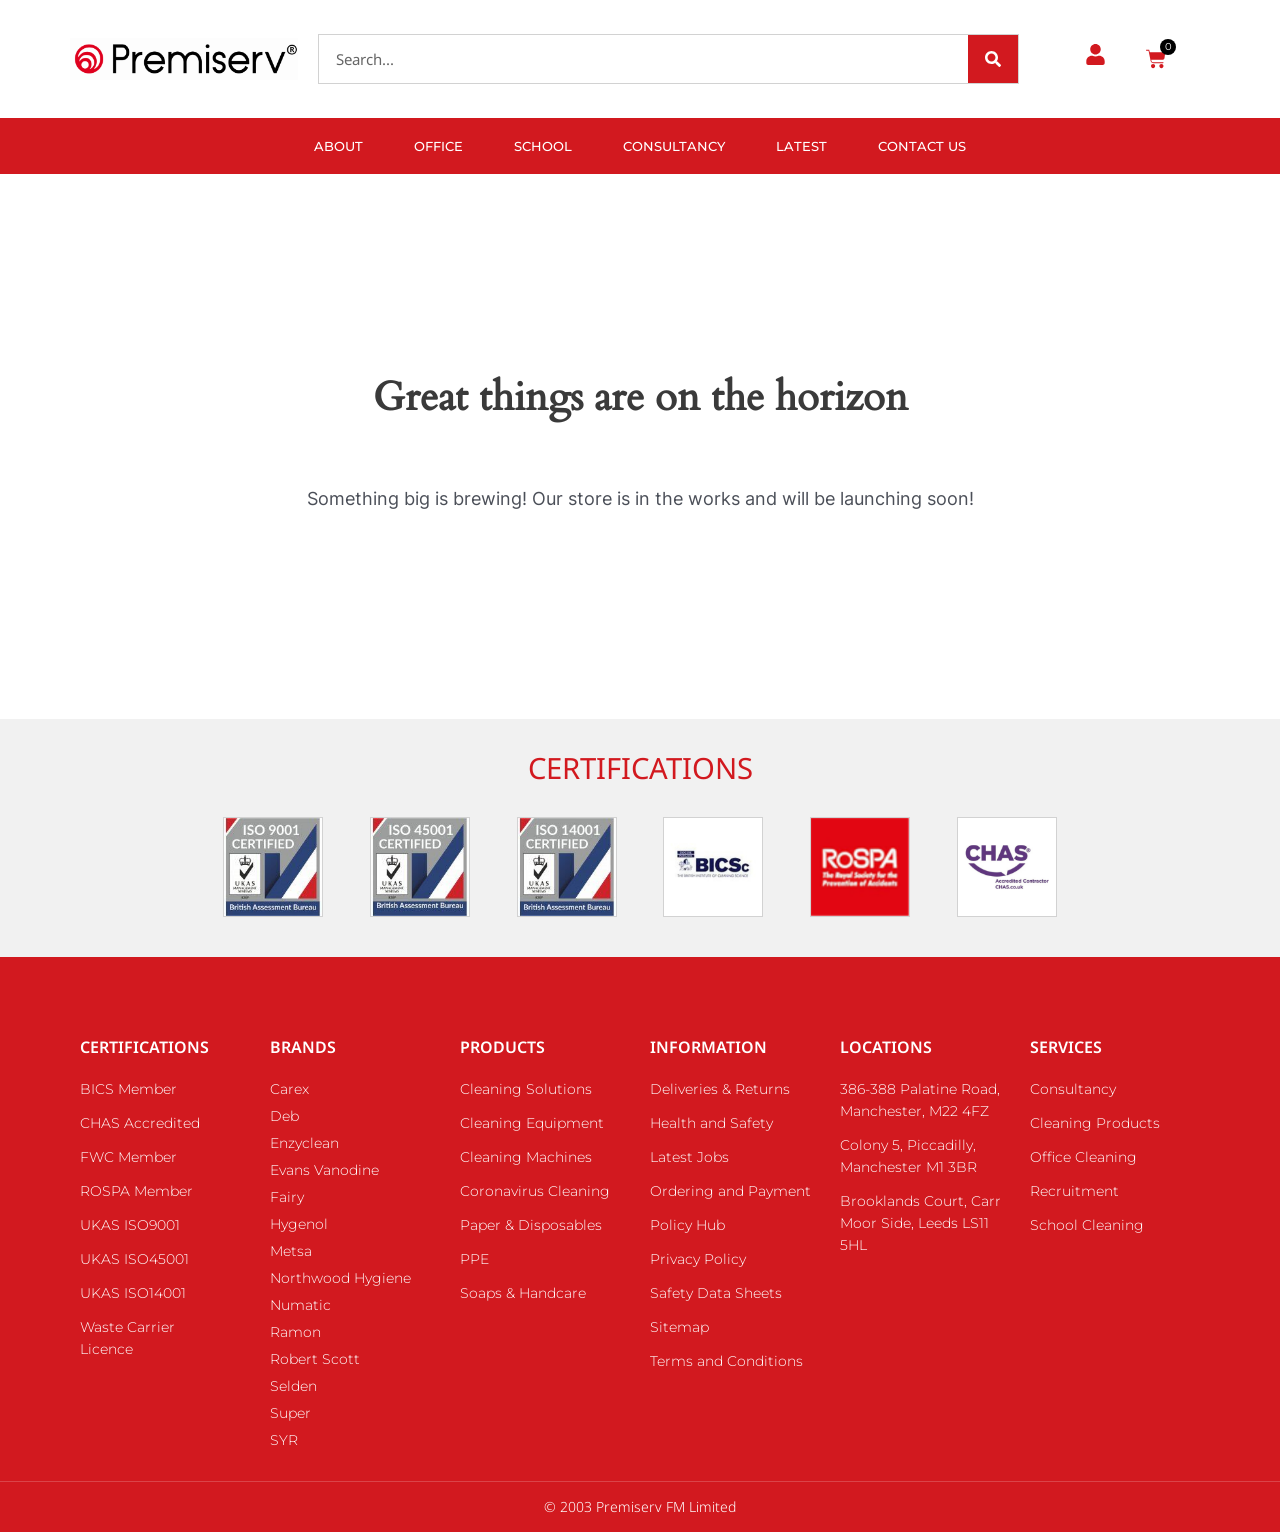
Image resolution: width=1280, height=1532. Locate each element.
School (543, 146)
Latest (801, 146)
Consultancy (674, 146)
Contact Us (922, 146)
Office (438, 146)
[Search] (993, 59)
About (338, 146)
